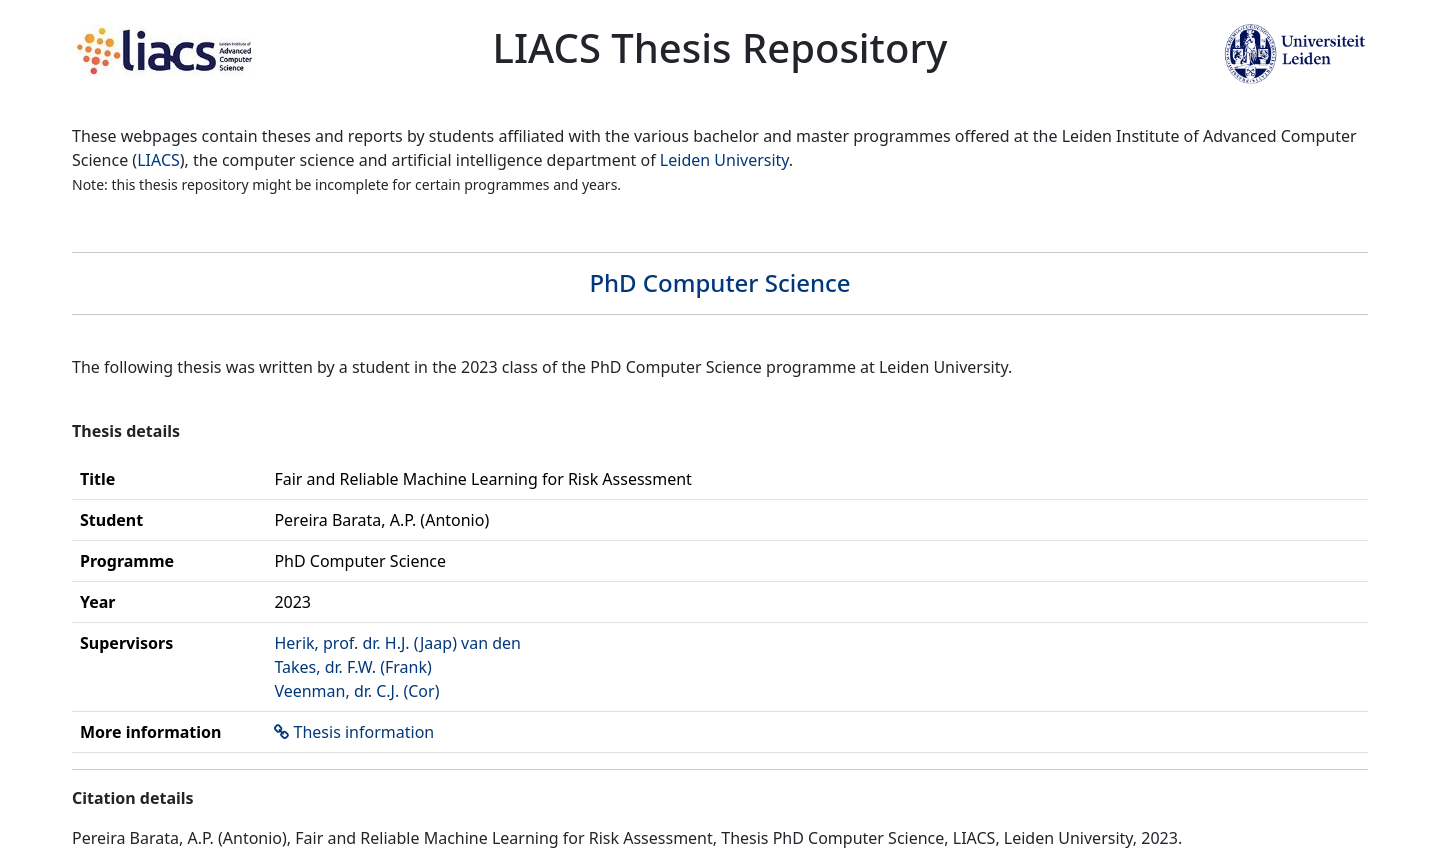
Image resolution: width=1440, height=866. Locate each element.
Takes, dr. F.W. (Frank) (352, 667)
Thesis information (364, 732)
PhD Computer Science (719, 282)
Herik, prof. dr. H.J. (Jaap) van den (397, 643)
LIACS (158, 160)
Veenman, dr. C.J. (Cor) (356, 691)
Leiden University (724, 160)
